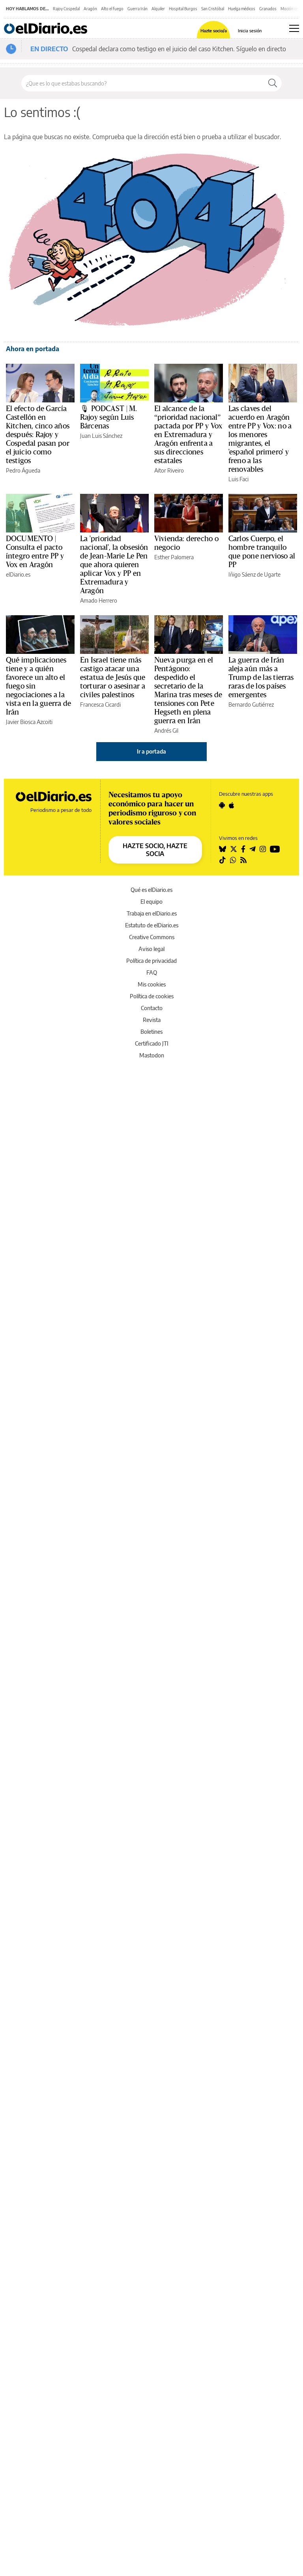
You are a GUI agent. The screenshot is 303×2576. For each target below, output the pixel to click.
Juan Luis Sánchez (101, 435)
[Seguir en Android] (222, 805)
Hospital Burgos (183, 8)
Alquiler (158, 8)
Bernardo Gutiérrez (251, 704)
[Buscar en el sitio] (142, 83)
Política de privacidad (151, 960)
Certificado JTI (151, 1043)
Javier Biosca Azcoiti (29, 721)
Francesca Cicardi (100, 704)
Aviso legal (151, 949)
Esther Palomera (174, 557)
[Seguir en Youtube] (275, 848)
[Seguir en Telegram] (252, 848)
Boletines (151, 1031)
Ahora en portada (32, 349)
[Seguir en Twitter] (233, 848)
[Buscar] (273, 83)
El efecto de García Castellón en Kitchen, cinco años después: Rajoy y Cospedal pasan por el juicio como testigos (37, 435)
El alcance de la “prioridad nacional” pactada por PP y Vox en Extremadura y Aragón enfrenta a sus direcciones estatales (188, 435)
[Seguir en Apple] (231, 805)
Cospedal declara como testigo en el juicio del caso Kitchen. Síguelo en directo (179, 49)
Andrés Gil (166, 730)
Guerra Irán (137, 8)
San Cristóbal (212, 8)
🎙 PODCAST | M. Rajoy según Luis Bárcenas (108, 417)
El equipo (151, 901)
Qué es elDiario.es (151, 889)
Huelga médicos (241, 8)
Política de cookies (152, 996)
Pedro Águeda (23, 470)
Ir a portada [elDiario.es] (151, 751)
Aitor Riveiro (169, 470)
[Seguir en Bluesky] (222, 848)
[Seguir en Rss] (243, 860)
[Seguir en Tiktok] (222, 860)
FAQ (151, 972)
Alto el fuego (112, 8)
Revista (152, 1019)
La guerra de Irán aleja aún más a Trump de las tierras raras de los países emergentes (261, 677)
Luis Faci (238, 479)
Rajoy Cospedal (66, 8)
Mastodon (151, 1055)
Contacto (152, 1008)
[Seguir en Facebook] (243, 848)
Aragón (90, 8)
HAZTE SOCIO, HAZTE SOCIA (155, 850)
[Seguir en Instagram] (263, 848)
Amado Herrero (98, 600)
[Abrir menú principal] (294, 28)
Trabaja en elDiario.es (152, 913)
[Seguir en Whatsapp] (233, 860)
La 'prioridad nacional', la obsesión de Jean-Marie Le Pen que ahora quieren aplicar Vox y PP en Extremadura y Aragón (114, 565)
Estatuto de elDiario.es (151, 925)
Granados (268, 8)
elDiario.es (18, 574)
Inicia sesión (250, 30)
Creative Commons (151, 937)
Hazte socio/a (213, 30)
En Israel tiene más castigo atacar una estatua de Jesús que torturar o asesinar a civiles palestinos (113, 677)
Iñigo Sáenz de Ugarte (254, 574)
